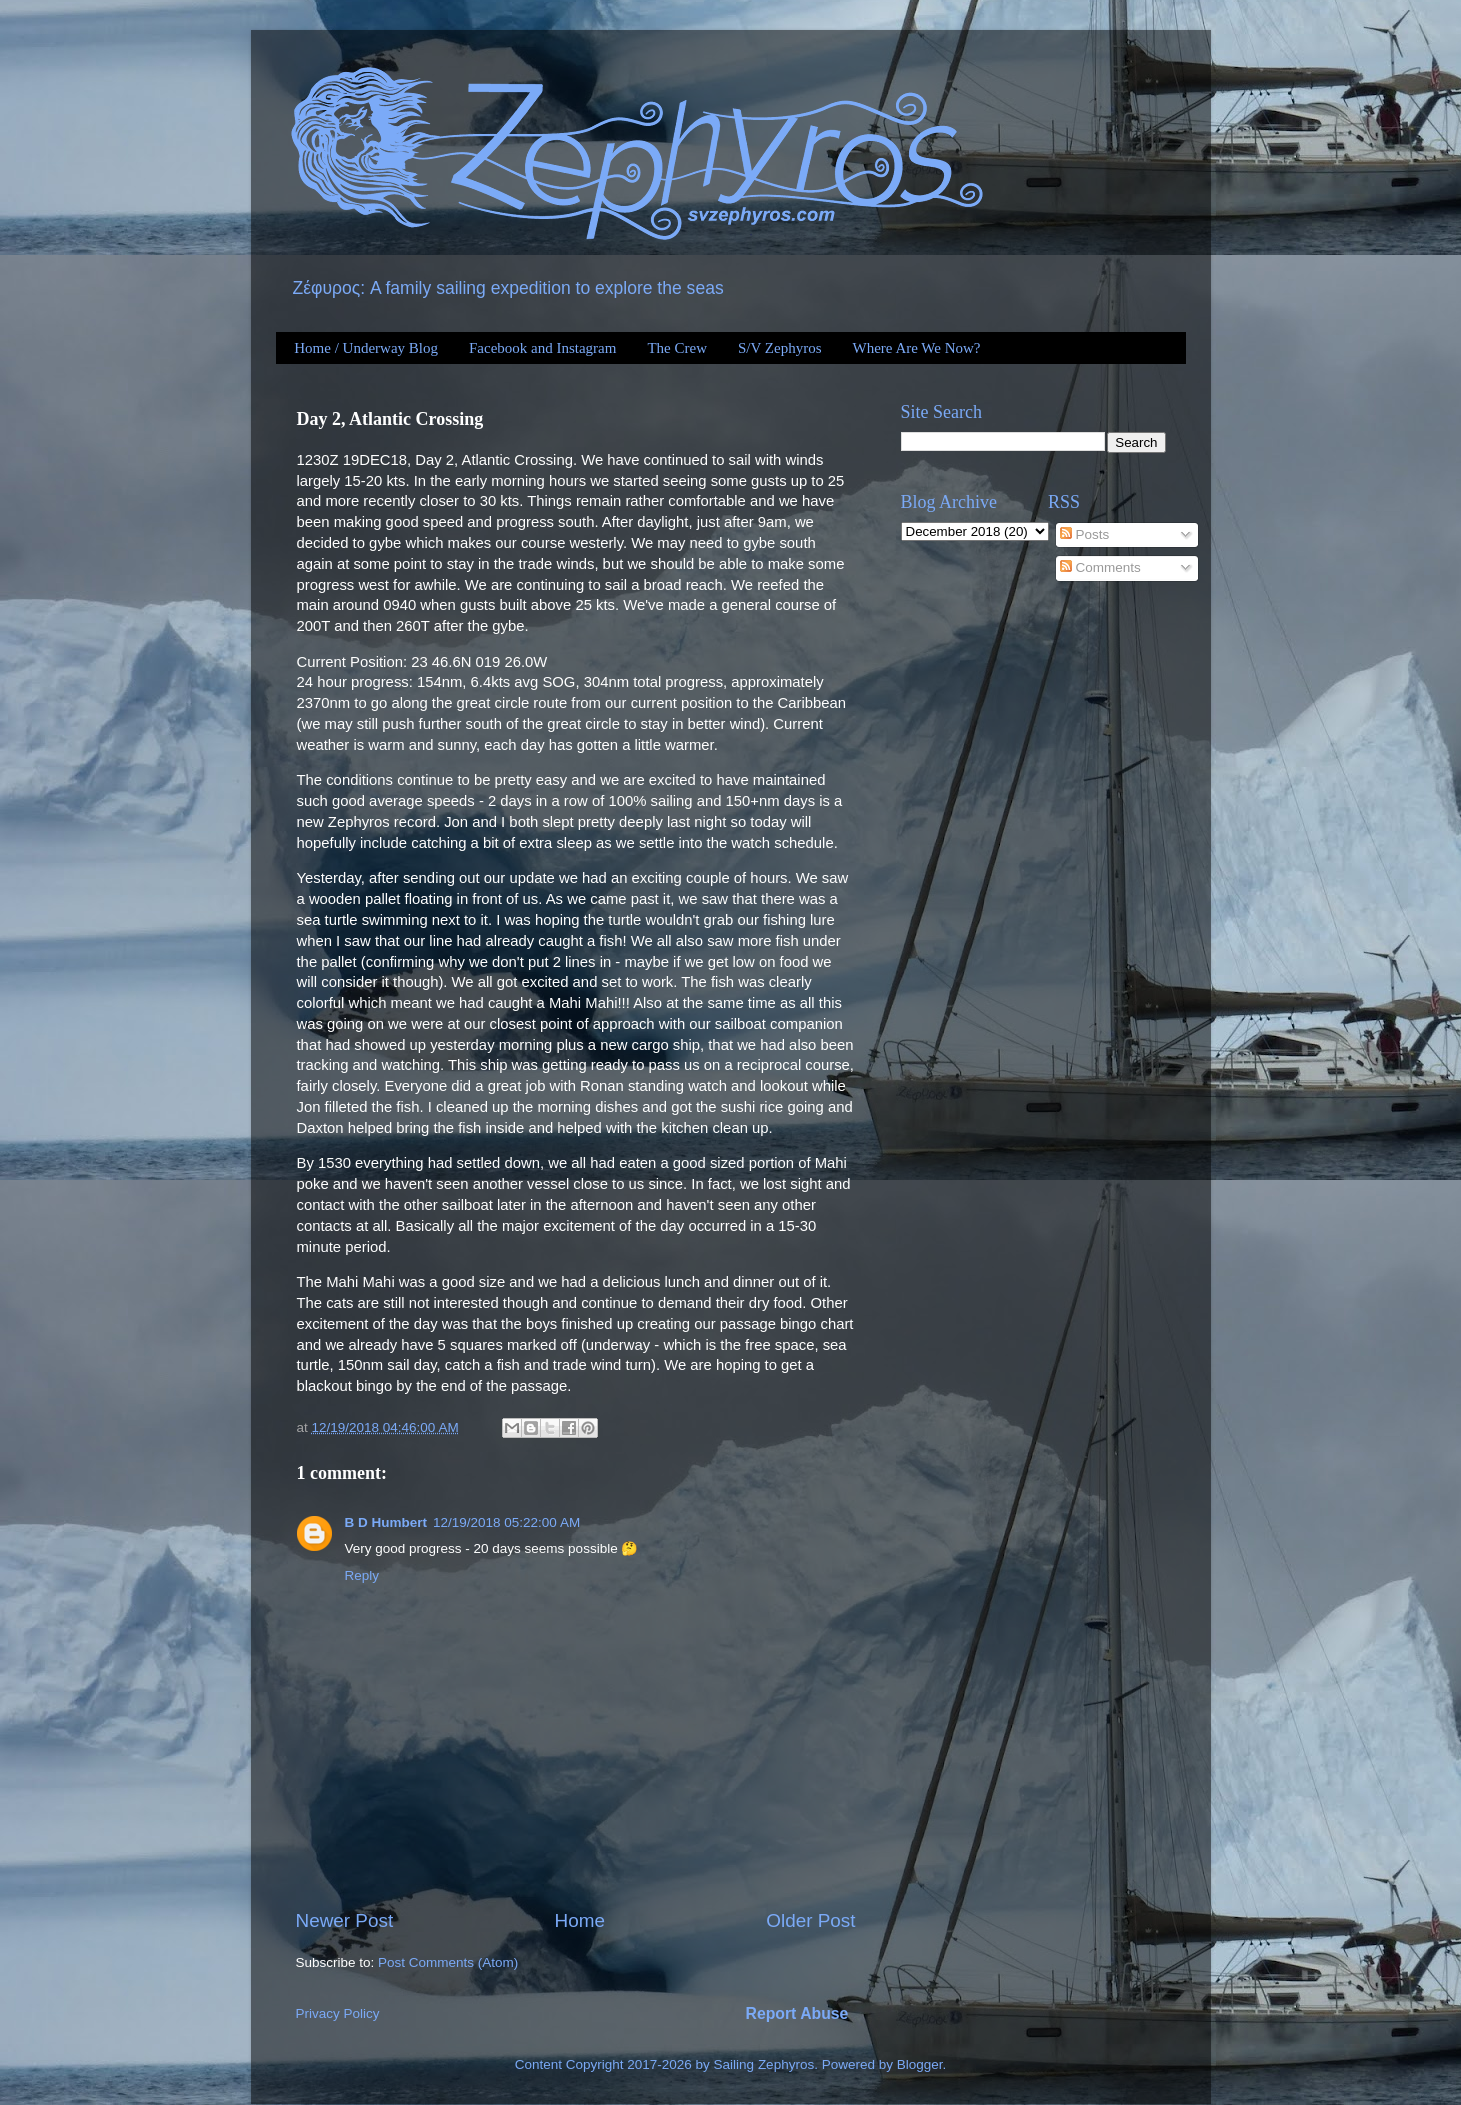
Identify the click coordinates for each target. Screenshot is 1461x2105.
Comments (1100, 567)
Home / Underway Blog (366, 348)
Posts (1085, 534)
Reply (362, 1575)
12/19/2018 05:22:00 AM (506, 1522)
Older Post (810, 1920)
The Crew (677, 348)
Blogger (920, 2064)
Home (580, 1920)
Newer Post (345, 1920)
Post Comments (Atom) (448, 1962)
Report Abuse (797, 2013)
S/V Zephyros (779, 348)
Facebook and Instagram (542, 348)
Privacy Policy (338, 2013)
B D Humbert (386, 1522)
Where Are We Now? (916, 348)
